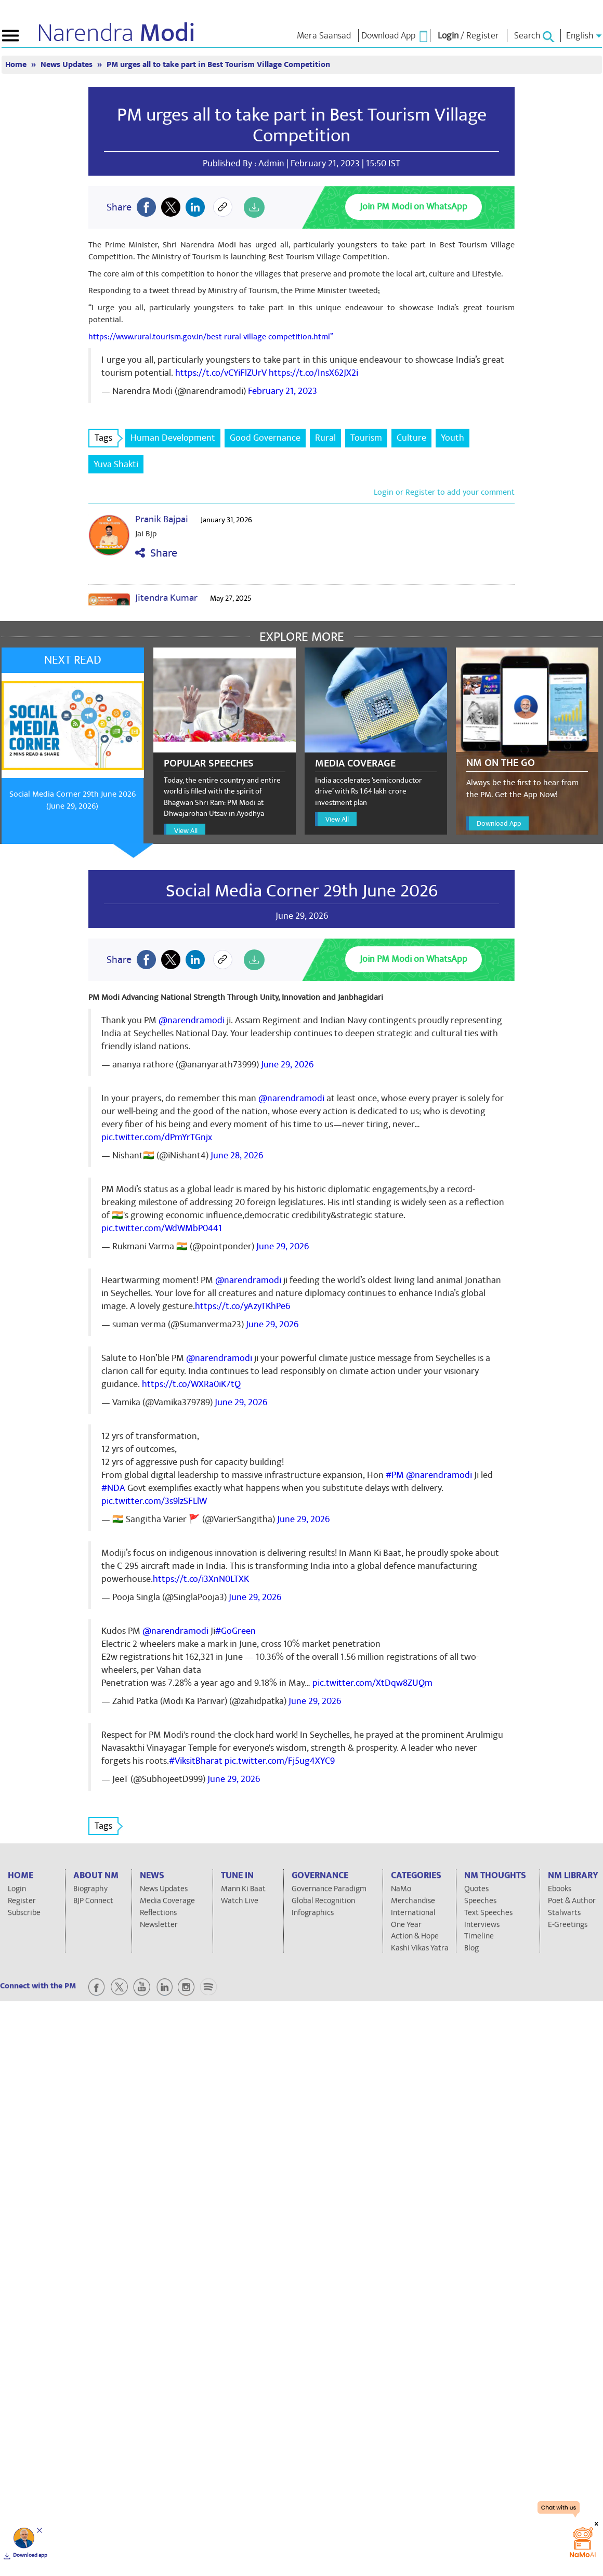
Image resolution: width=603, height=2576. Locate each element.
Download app (30, 2555)
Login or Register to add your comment (444, 492)
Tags (107, 437)
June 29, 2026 (287, 1064)
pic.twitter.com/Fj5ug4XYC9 (280, 1760)
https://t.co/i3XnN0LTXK (201, 1579)
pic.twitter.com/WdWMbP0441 (161, 1228)
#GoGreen (235, 1631)
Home (17, 65)
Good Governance (265, 437)
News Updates (68, 65)
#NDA (113, 1488)
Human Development (172, 437)
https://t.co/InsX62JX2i (313, 372)
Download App (499, 823)
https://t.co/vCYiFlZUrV (221, 372)
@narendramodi (192, 1020)
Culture (411, 437)
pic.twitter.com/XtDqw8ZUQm (372, 1682)
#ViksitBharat (195, 1760)
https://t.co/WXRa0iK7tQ (191, 1384)
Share (156, 553)
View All (186, 831)
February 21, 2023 (282, 391)
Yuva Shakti (116, 464)
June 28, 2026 (237, 1155)
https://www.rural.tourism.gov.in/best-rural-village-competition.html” (210, 337)
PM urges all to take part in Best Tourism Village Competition (218, 65)
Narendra (116, 33)
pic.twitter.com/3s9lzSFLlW (154, 1501)
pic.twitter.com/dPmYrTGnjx (156, 1137)
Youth (452, 437)
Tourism (366, 437)
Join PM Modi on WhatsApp (413, 206)
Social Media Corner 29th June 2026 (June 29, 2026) (72, 800)
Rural (325, 437)
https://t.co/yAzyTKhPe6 (242, 1306)
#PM (395, 1475)
